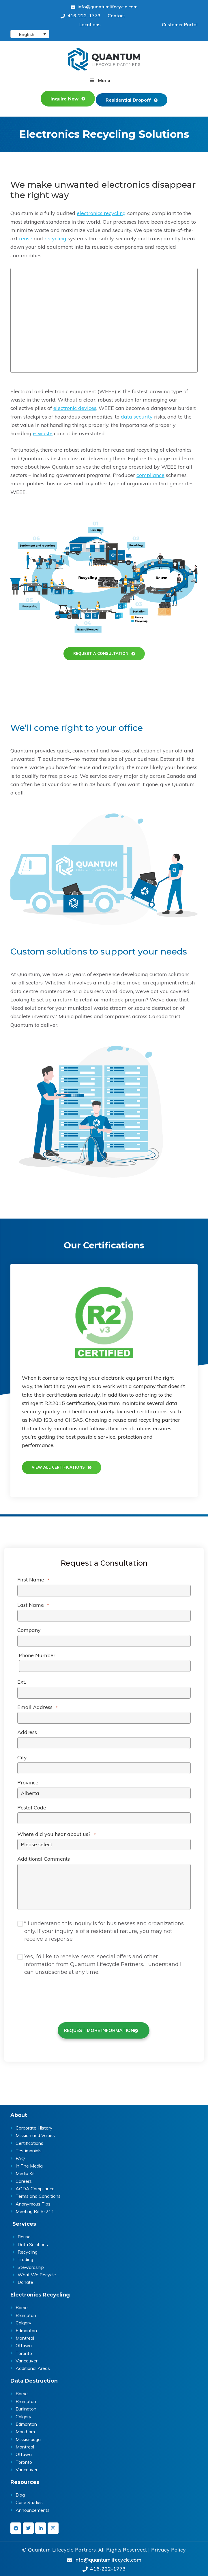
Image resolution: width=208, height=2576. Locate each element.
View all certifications (64, 1465)
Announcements (33, 2507)
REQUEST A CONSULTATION (101, 651)
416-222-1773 (80, 15)
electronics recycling (101, 210)
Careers (24, 2178)
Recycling (28, 2249)
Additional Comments (43, 1857)
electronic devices (74, 405)
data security (137, 413)
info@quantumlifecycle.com (104, 6)
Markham (25, 2428)
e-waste (43, 430)
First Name (33, 1578)
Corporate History (34, 2125)
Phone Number (37, 1653)
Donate (25, 2279)
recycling (55, 236)
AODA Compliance (35, 2186)
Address (27, 1730)
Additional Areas (33, 2365)
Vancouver (27, 2358)
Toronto (24, 2350)
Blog (20, 2492)
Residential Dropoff (130, 97)
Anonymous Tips (33, 2201)
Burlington (26, 2406)
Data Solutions (33, 2241)
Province (27, 1781)
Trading (25, 2256)
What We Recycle (37, 2272)
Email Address (37, 1705)
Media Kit (25, 2170)
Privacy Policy (168, 2547)
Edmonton (26, 2327)
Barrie (22, 2304)
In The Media (29, 2163)
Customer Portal (180, 24)
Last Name (33, 1603)
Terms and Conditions (38, 2193)
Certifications (29, 2140)
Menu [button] (104, 80)
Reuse (24, 2234)
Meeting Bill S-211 (35, 2208)
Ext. (21, 1680)
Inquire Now (63, 97)
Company (29, 1628)
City (22, 1755)
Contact (116, 15)
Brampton (26, 2312)
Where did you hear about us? (56, 1832)
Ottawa (24, 2342)
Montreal (25, 2335)
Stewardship (31, 2264)
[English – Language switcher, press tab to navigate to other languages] (29, 34)
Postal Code (31, 1806)
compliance (150, 472)
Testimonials (29, 2148)
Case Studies (29, 2499)
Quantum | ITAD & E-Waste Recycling (104, 59)
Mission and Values (35, 2132)
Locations (89, 24)
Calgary (23, 2320)
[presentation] (68, 1994)
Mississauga (28, 2436)
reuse (25, 236)
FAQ (20, 2155)
